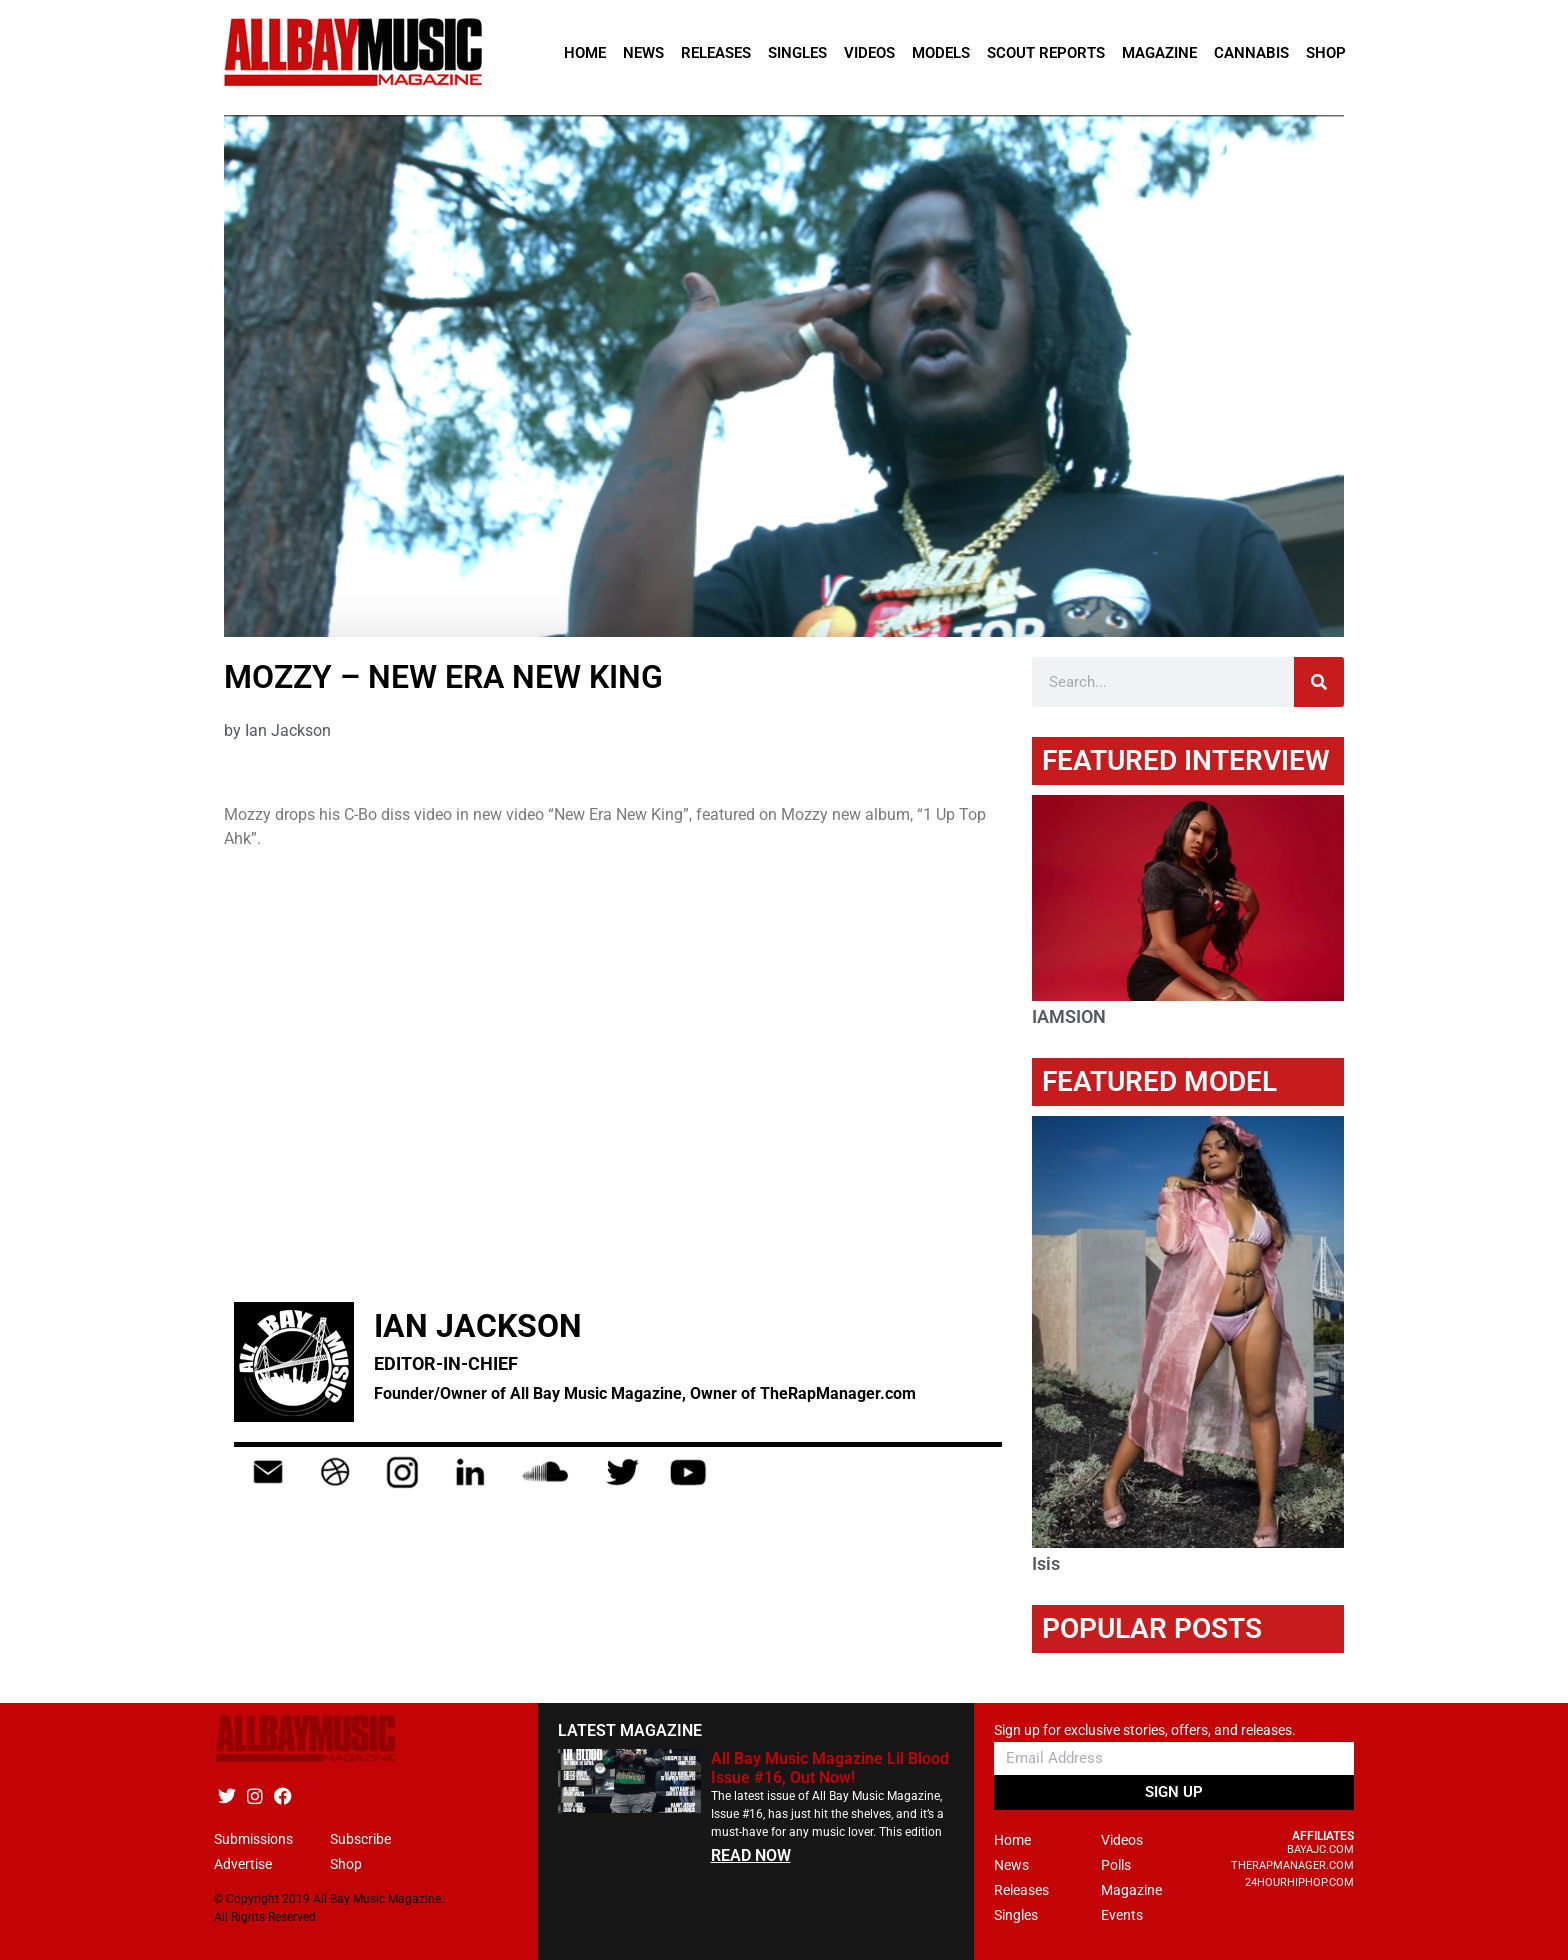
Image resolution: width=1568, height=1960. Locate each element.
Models (941, 53)
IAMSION (1069, 1016)
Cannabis (1251, 53)
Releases (716, 53)
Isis (1046, 1563)
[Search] (1319, 682)
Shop (1326, 53)
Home (585, 53)
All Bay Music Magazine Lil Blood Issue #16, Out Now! (830, 1768)
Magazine (1159, 53)
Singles (797, 53)
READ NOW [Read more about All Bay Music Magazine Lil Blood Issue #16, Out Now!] (751, 1855)
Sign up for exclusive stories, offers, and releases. (1145, 1730)
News (643, 53)
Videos (869, 53)
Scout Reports (1046, 53)
